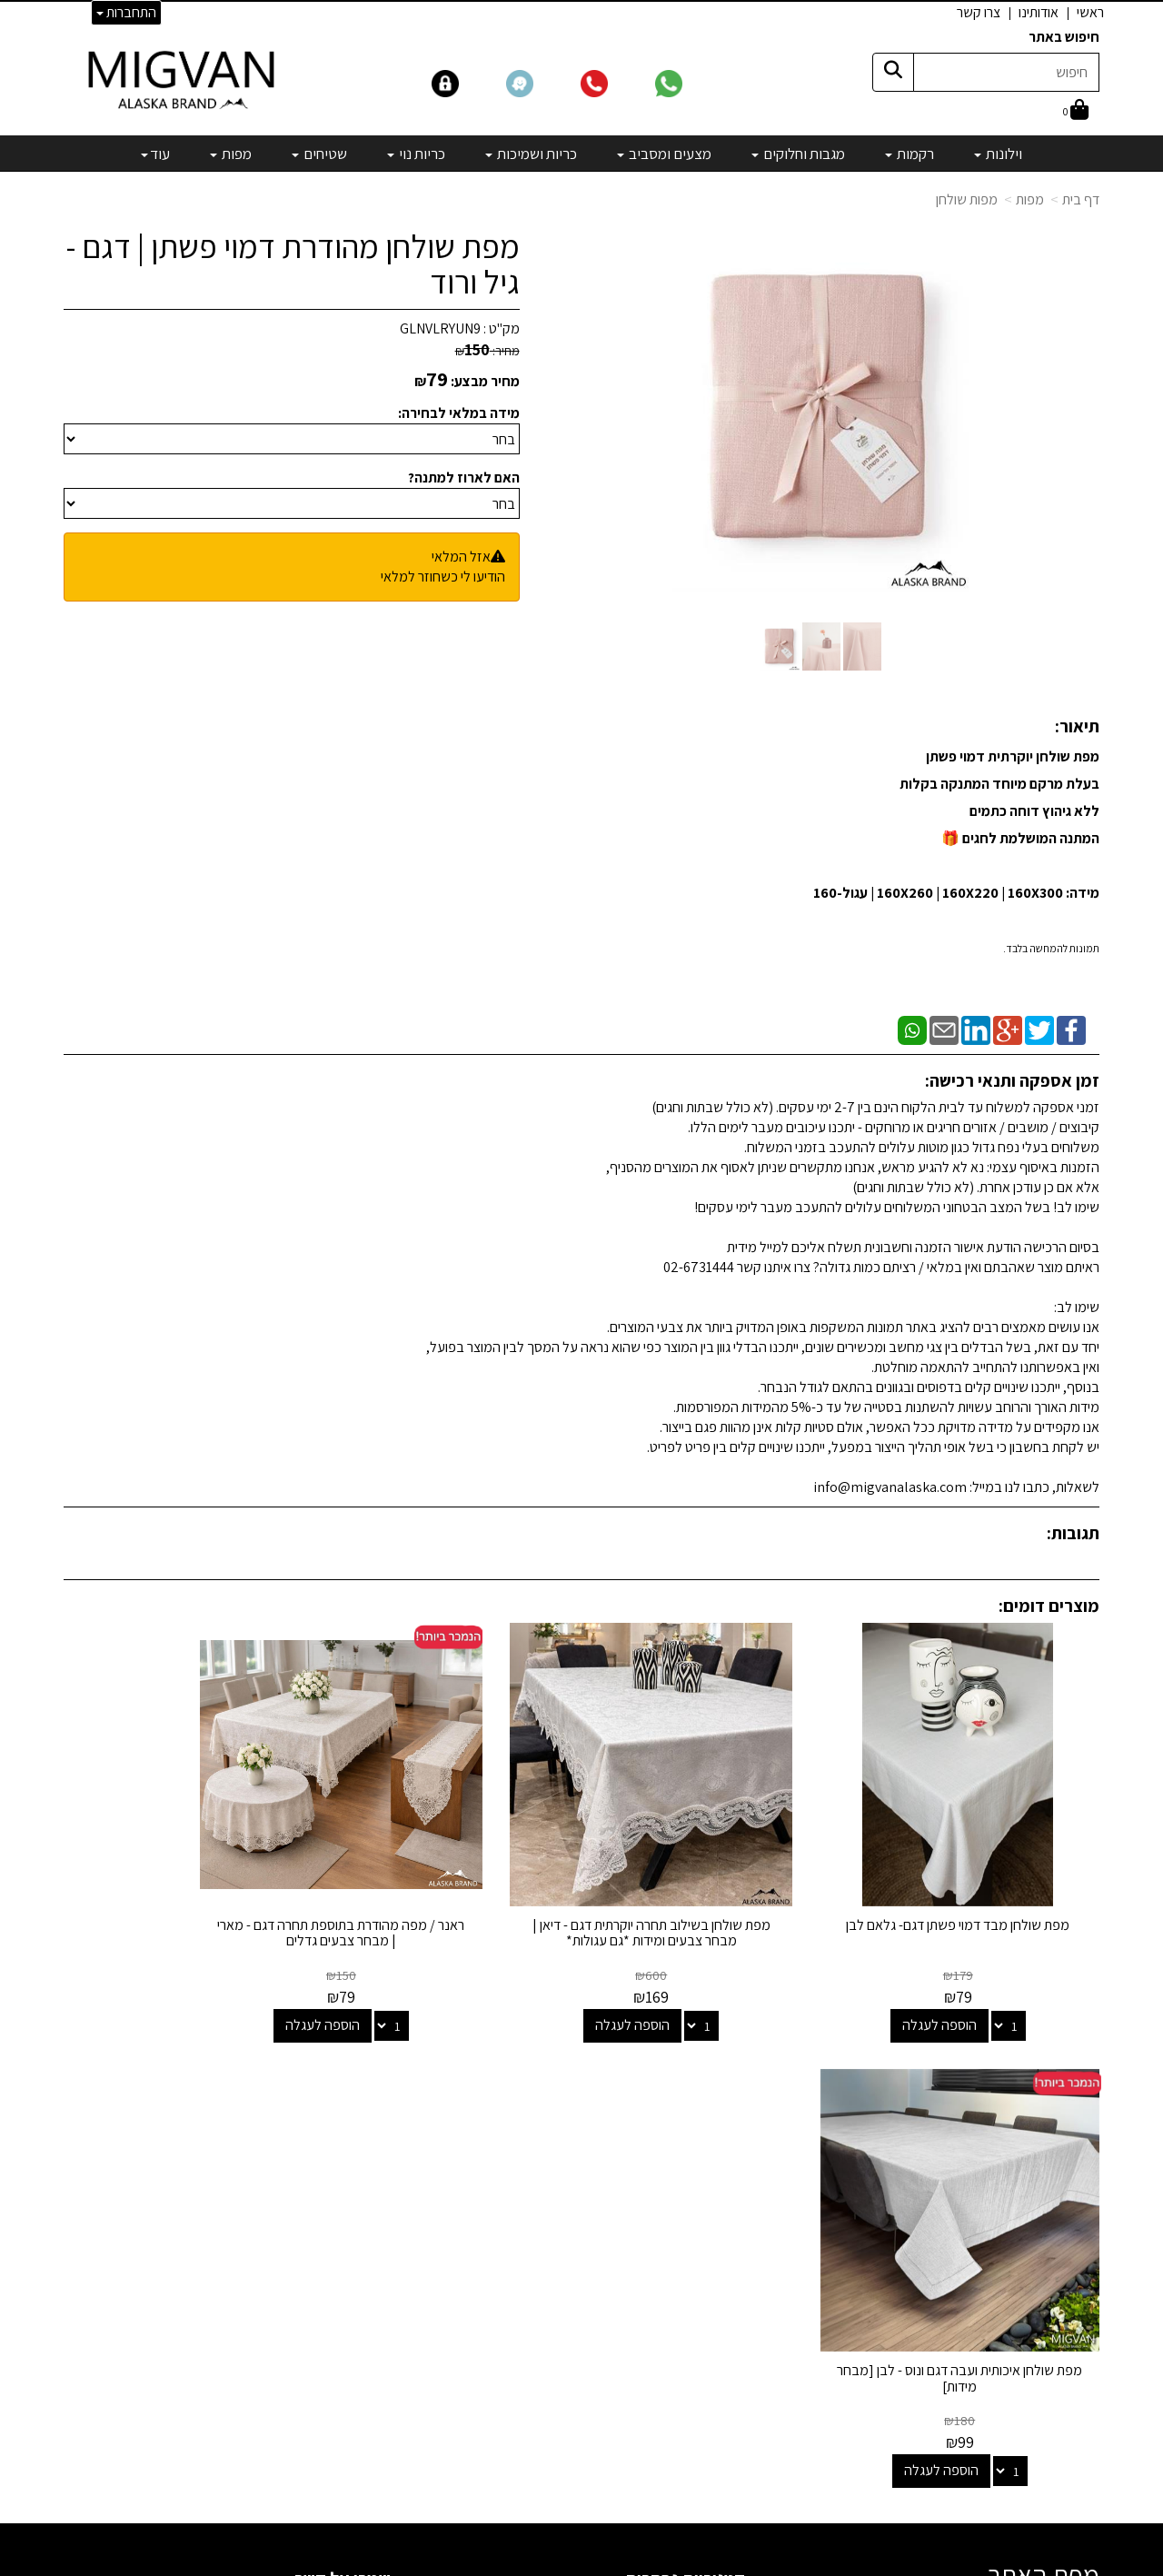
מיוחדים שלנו (710, 2322)
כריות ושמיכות (708, 2223)
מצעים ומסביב (706, 2199)
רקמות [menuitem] (909, 154)
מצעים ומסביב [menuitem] (664, 154)
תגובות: (1073, 1533)
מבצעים (723, 2347)
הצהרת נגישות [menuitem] (1061, 2202)
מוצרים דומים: (1049, 1605)
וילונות (729, 2125)
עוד (155, 154)
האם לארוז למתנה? (464, 477)
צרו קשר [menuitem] (978, 12)
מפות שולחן (967, 199)
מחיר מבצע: (485, 381)
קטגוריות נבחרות (685, 2089)
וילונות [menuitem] (998, 154)
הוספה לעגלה (961, 1980)
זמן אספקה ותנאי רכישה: (1012, 1080)
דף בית (1080, 199)
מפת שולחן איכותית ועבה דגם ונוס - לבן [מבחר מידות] (182, 1888)
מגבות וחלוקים (707, 2174)
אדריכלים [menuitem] (1074, 2181)
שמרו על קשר (342, 2089)
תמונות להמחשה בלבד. (1051, 948)
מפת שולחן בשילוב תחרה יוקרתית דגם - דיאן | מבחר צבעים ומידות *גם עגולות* (714, 1888)
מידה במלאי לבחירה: (459, 413)
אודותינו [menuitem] (1039, 12)
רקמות (728, 2150)
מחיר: (487, 351)
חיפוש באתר (1064, 36)
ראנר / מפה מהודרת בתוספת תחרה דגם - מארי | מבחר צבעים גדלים (448, 1888)
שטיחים (725, 2273)
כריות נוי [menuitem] (416, 154)
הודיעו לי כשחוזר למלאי (443, 576)
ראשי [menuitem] (1090, 12)
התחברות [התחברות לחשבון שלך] (126, 12)
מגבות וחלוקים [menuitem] (798, 154)
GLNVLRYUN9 (440, 328)
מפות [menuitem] (231, 154)
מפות (1030, 199)
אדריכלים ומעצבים (337, 2495)
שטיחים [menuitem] (319, 154)
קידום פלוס (559, 2564)
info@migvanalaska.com (280, 2199)
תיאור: (1077, 726)
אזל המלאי (461, 556)
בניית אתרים (511, 2564)
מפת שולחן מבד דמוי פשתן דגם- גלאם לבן (980, 1888)
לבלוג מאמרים (349, 2446)
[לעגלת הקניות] (1075, 111)
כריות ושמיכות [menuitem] (531, 154)
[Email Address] (730, 2379)
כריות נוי (724, 2249)
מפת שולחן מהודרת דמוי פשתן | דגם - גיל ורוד (293, 264)
